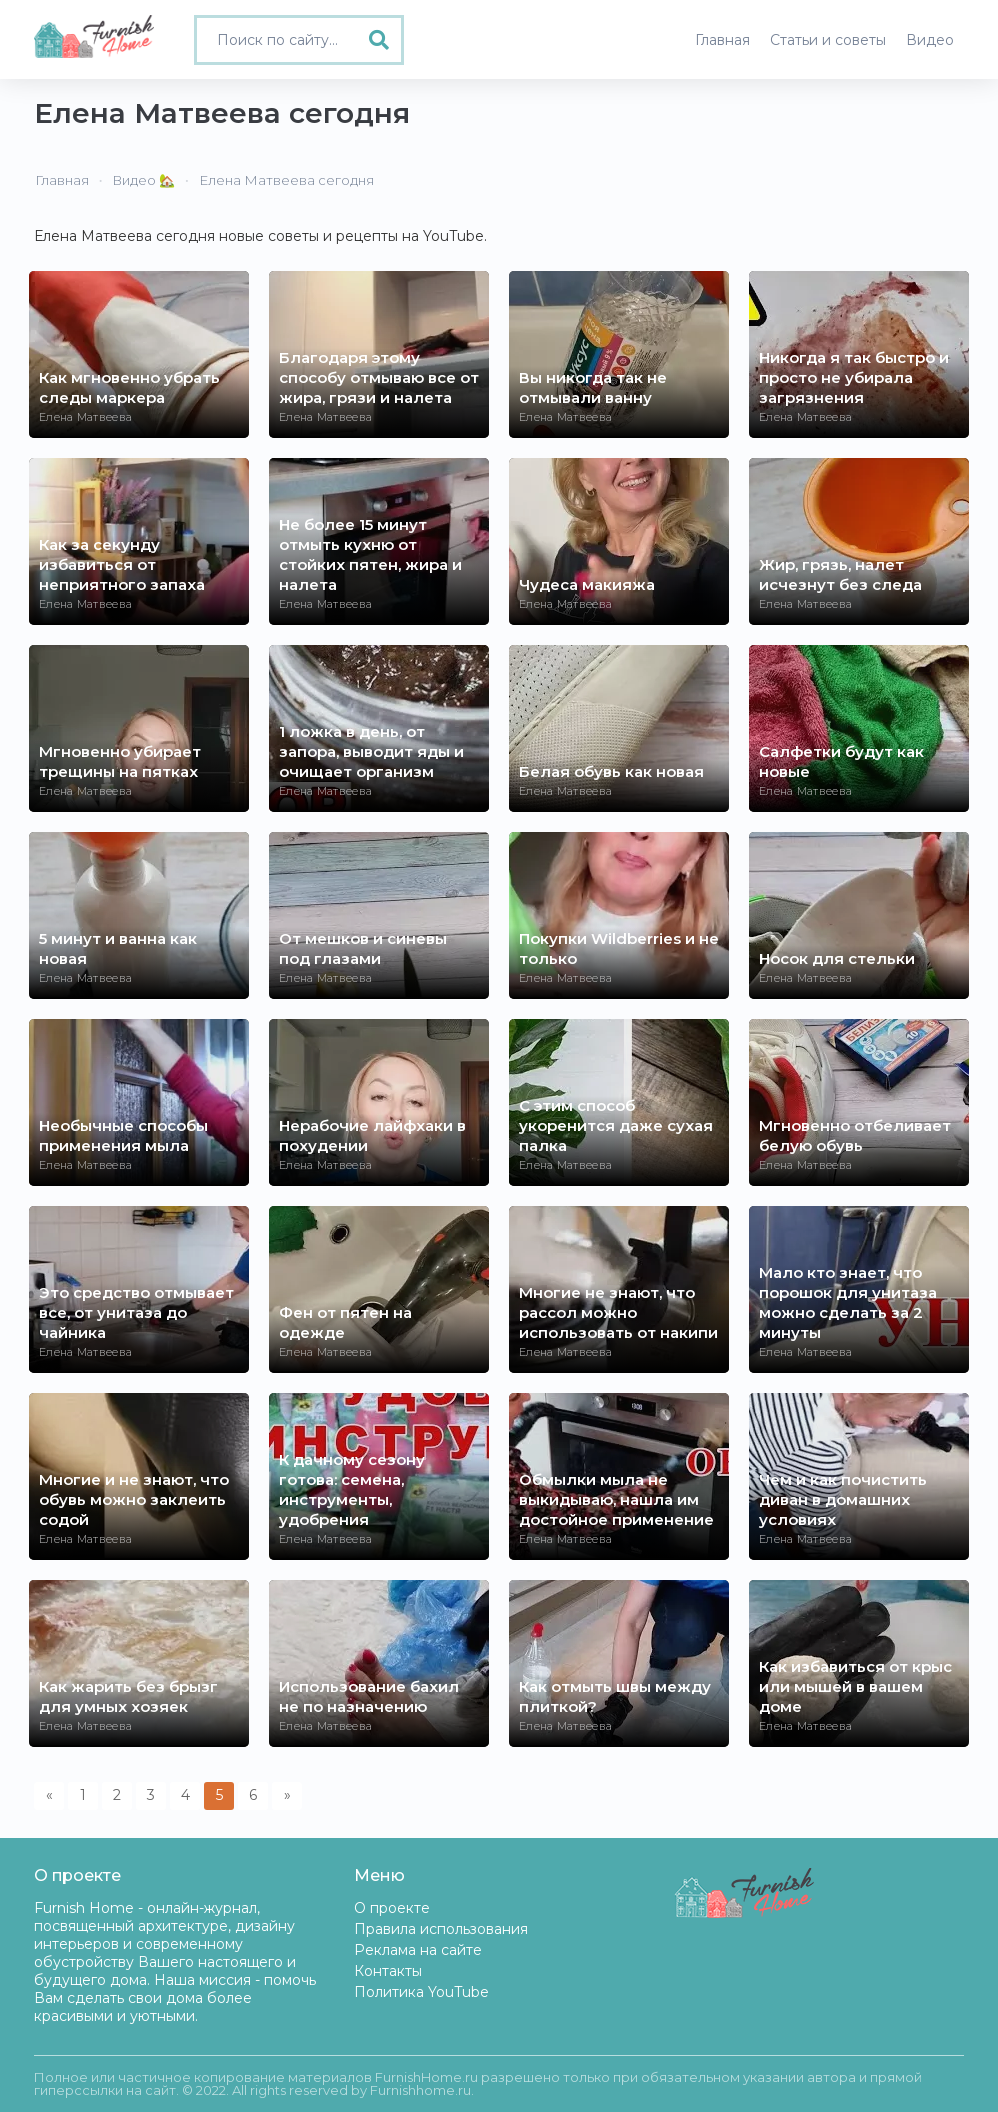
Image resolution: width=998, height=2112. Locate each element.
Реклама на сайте (418, 1950)
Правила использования (441, 1929)
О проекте (392, 1908)
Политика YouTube (421, 1992)
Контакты (388, 1971)
